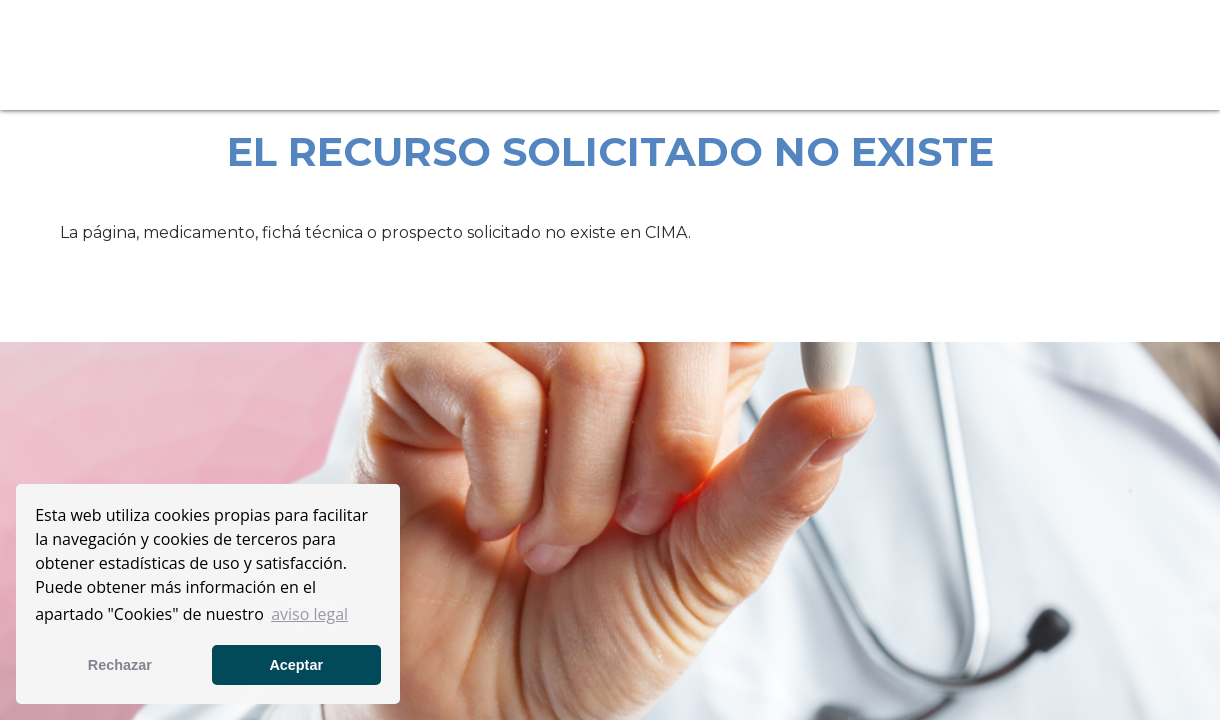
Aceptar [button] (296, 665)
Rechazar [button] (120, 665)
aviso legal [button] (309, 614)
